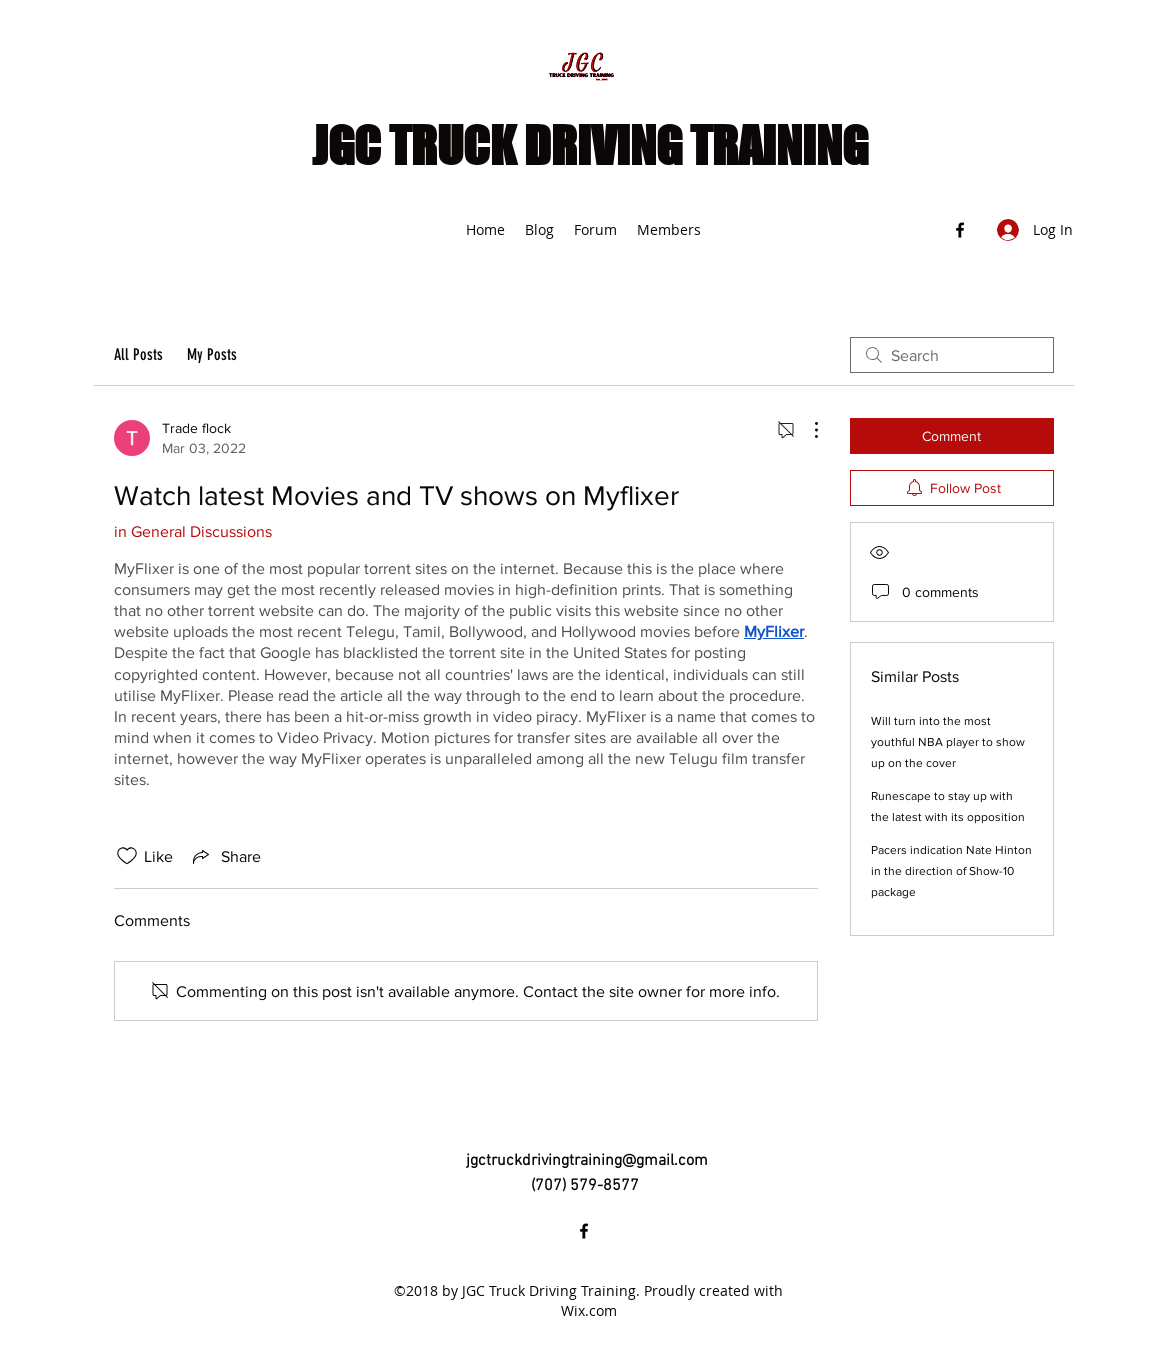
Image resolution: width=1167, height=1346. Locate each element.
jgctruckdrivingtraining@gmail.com (587, 1161)
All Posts (138, 354)
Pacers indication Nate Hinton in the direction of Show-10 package (951, 871)
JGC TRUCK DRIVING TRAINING (590, 146)
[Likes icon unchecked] (127, 856)
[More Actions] (806, 430)
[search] (952, 355)
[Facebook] (960, 230)
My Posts (212, 354)
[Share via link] (225, 856)
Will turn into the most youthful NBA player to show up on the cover (948, 742)
